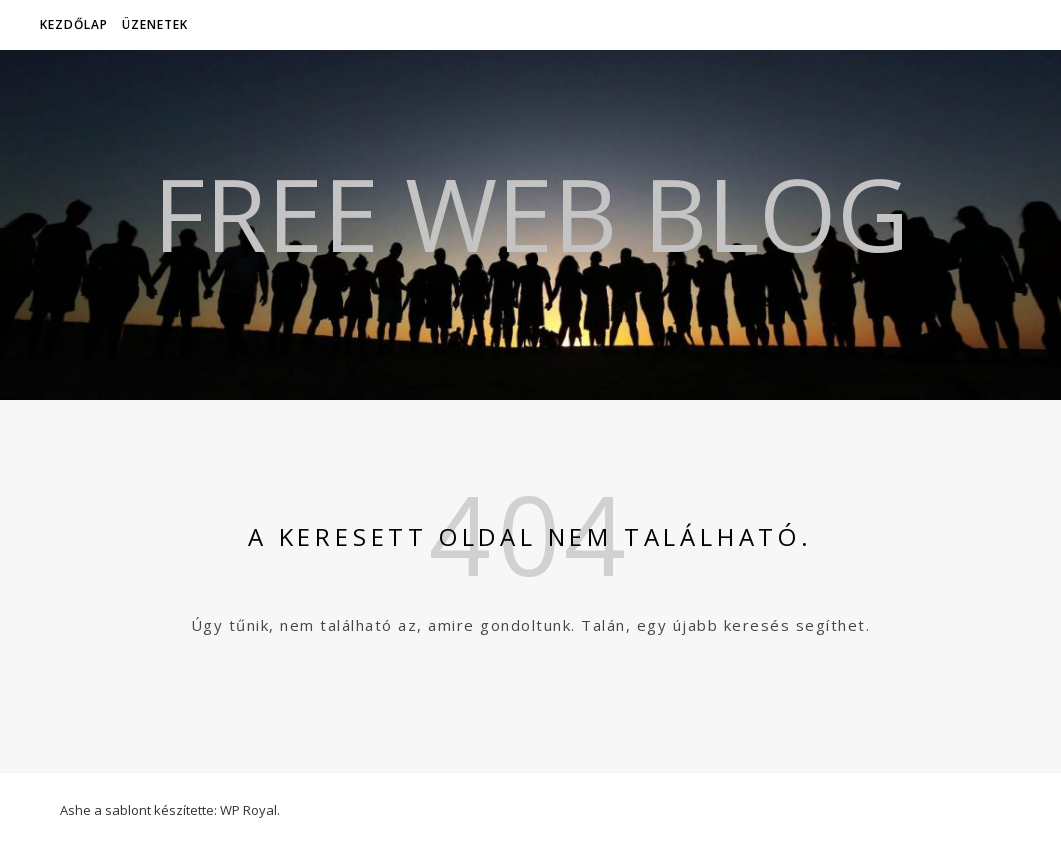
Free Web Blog (531, 213)
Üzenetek (155, 24)
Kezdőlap (74, 24)
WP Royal (248, 810)
